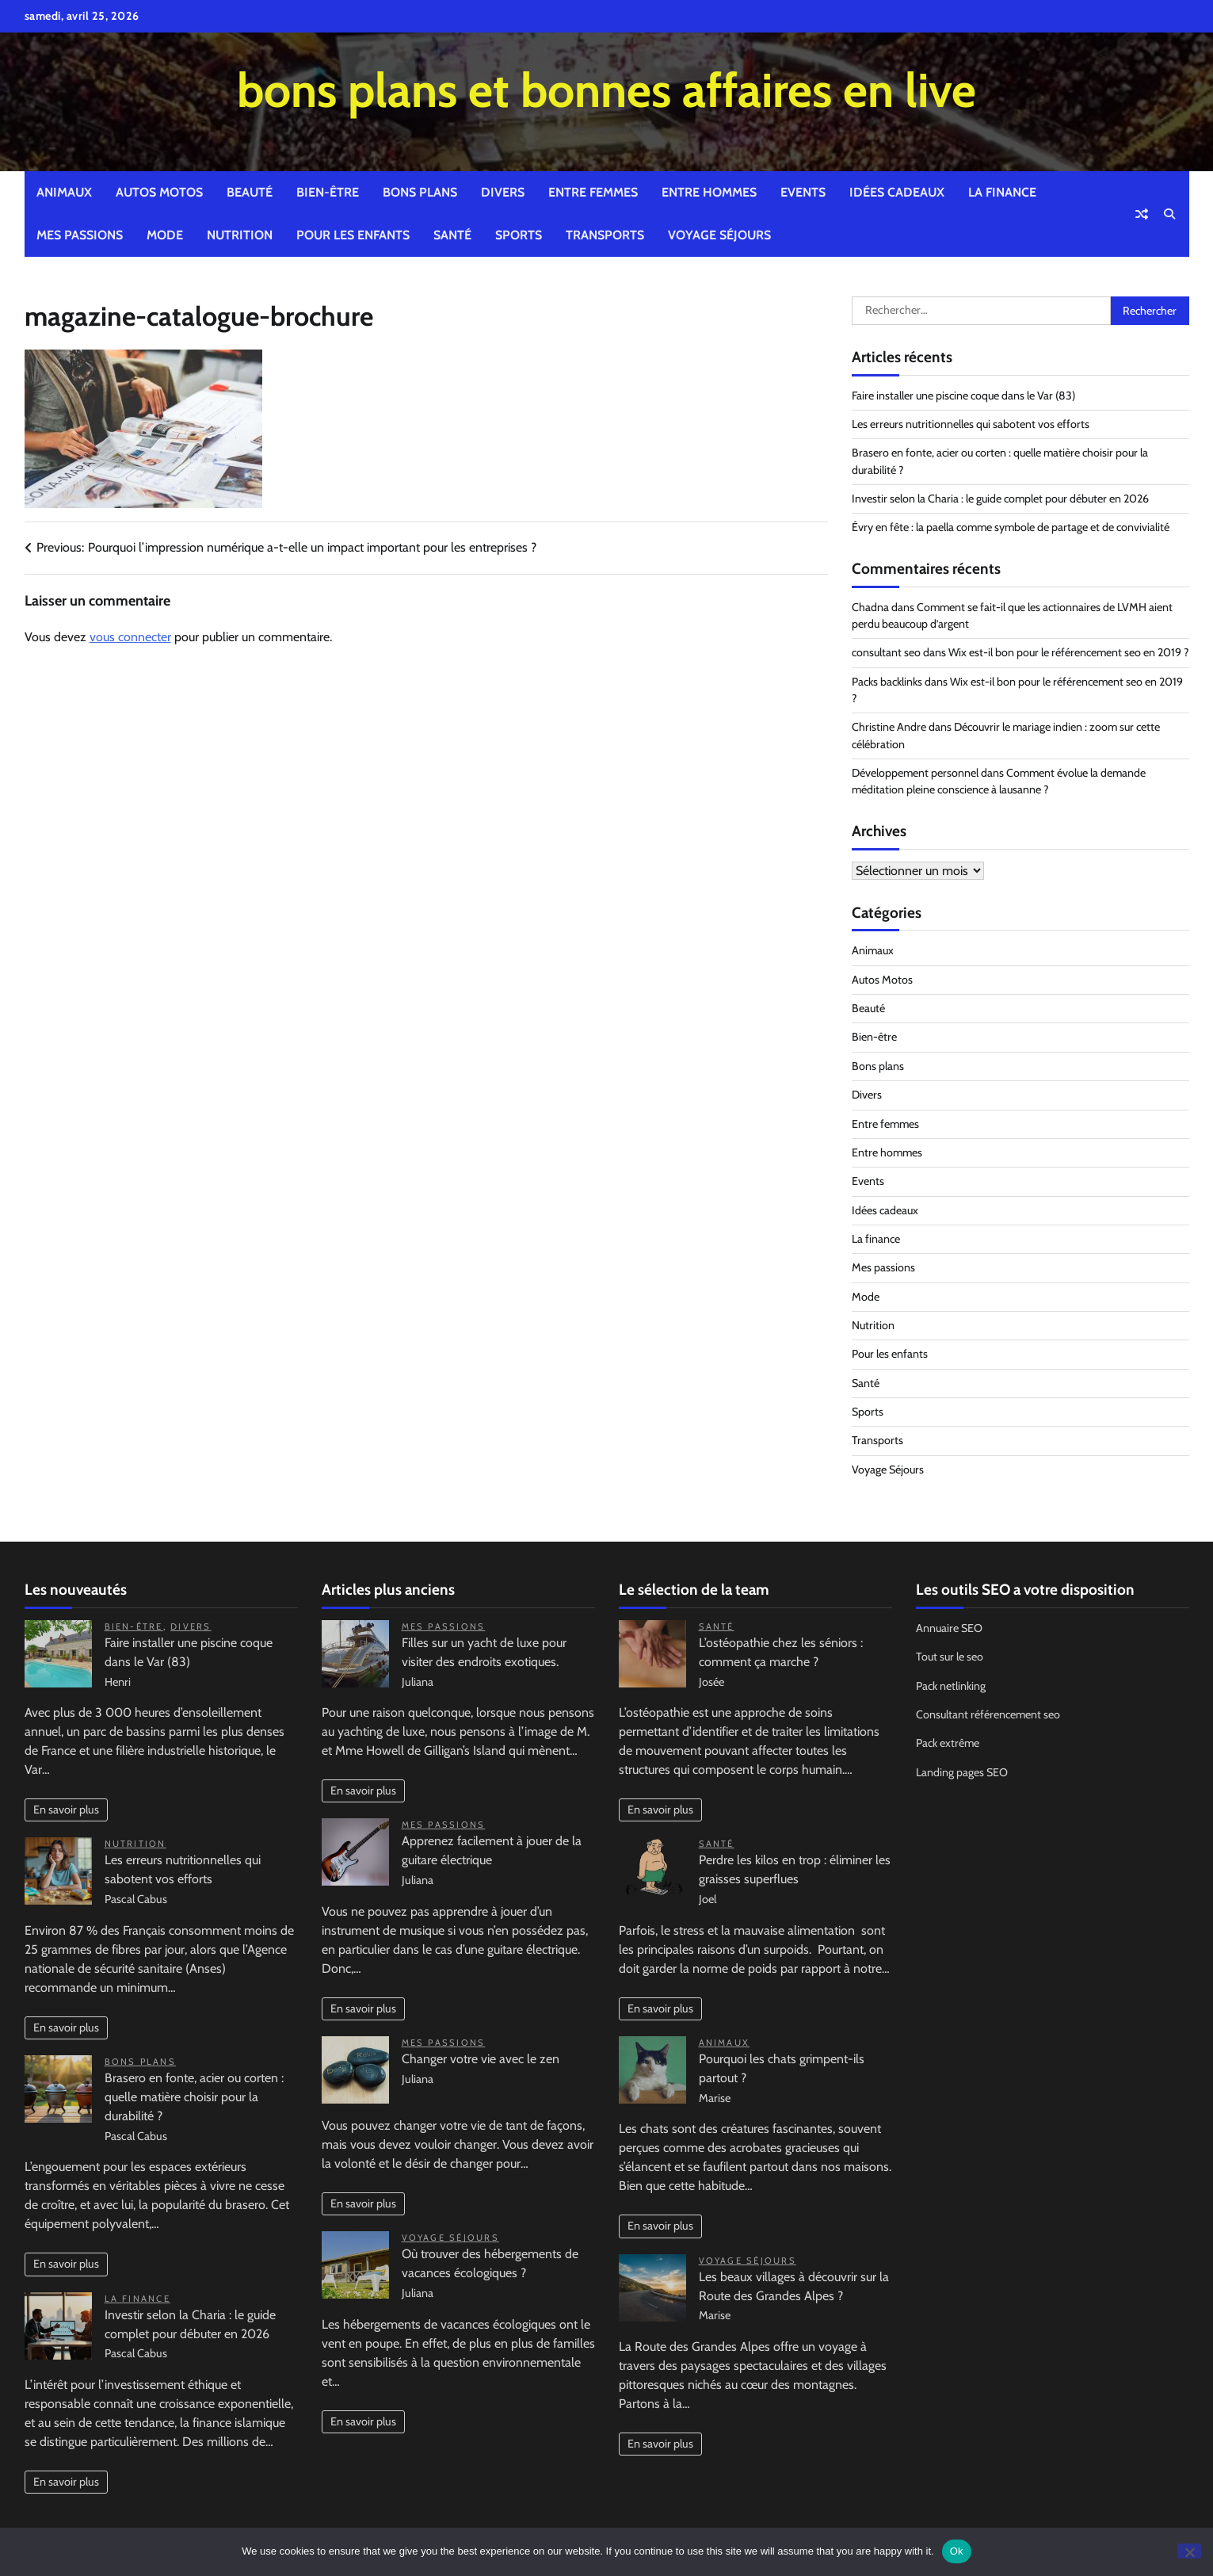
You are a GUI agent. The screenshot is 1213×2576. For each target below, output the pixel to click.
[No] (1189, 2551)
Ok (956, 2551)
